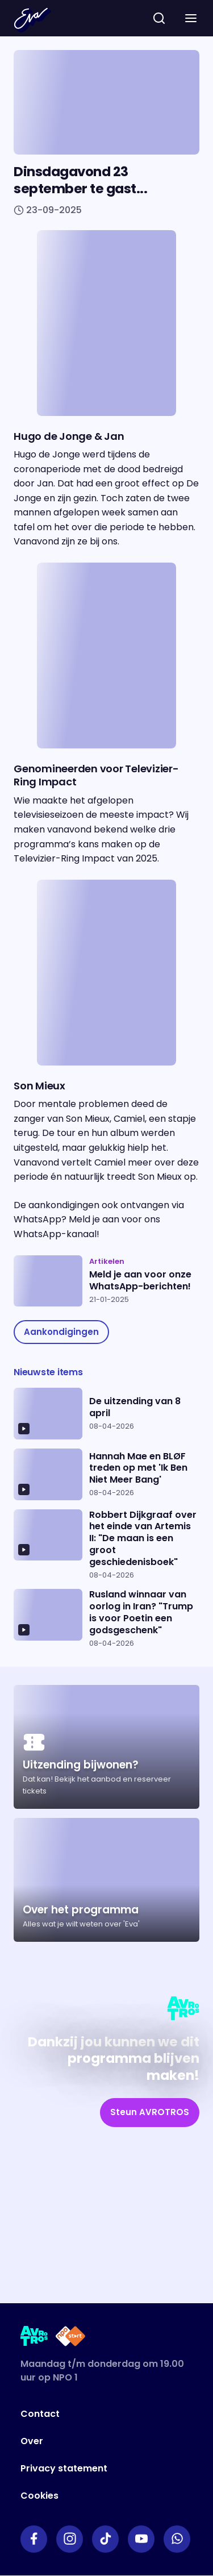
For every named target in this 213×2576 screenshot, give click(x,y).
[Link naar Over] (88, 2441)
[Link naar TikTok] (105, 2539)
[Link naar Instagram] (69, 2539)
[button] (191, 18)
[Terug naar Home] (32, 20)
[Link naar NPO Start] (70, 2338)
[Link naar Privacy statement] (88, 2468)
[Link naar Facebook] (33, 2539)
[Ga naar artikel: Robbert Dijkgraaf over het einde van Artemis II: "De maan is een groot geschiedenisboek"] (106, 1544)
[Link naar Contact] (88, 2414)
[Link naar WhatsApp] (177, 2539)
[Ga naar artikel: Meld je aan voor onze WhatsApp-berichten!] (106, 1281)
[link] (61, 1332)
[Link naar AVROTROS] (34, 2338)
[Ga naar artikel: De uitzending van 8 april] (106, 1413)
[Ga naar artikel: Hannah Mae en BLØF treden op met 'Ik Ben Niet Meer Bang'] (106, 1474)
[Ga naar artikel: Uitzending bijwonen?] (106, 1747)
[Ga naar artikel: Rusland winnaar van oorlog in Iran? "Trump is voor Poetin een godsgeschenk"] (106, 1618)
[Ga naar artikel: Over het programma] (106, 1880)
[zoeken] (159, 18)
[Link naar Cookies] (88, 2496)
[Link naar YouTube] (141, 2539)
